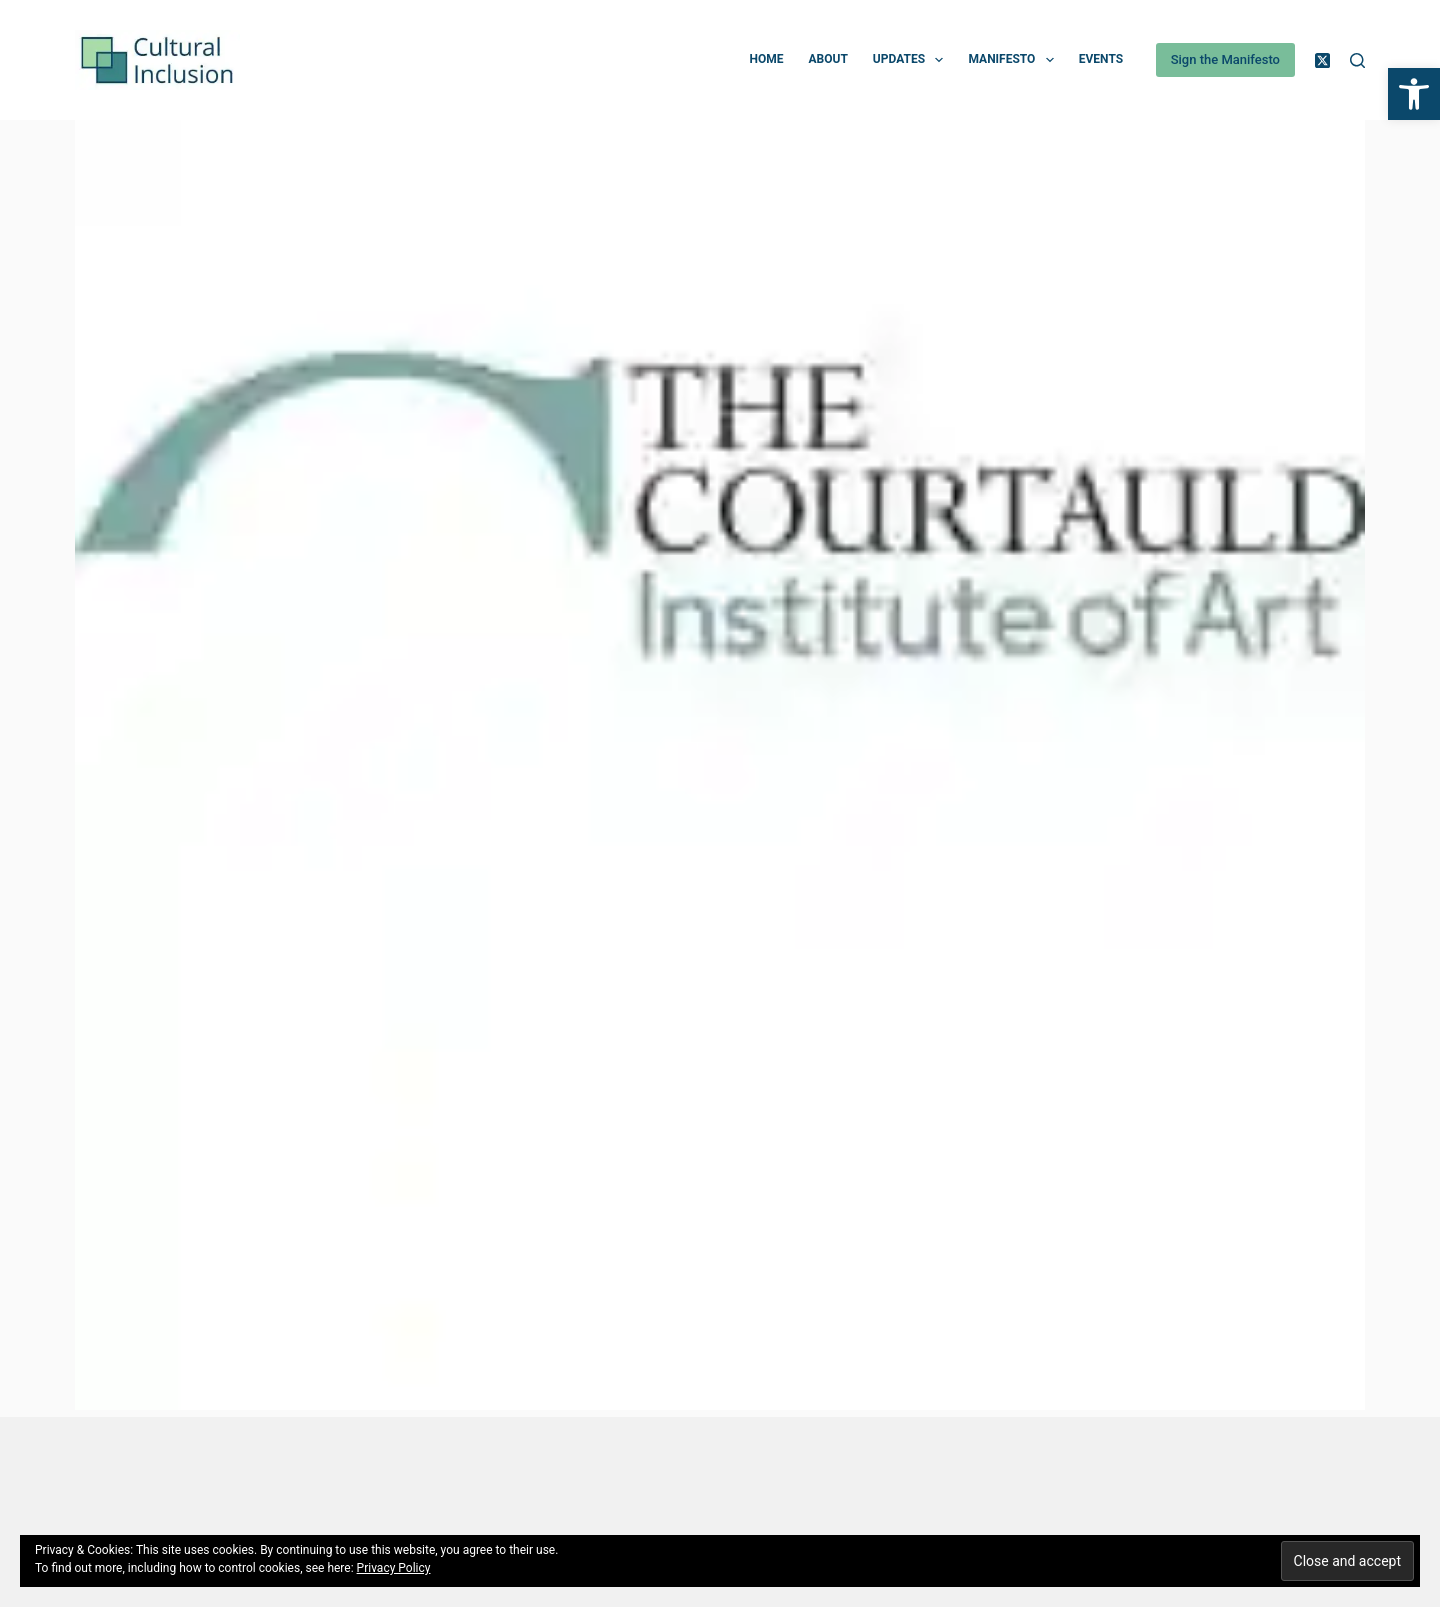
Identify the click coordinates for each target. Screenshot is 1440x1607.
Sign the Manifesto (1225, 59)
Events (1101, 59)
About (827, 59)
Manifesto (1014, 60)
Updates (912, 60)
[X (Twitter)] (1322, 60)
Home (766, 59)
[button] (1414, 94)
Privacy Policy (394, 1568)
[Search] (1357, 60)
